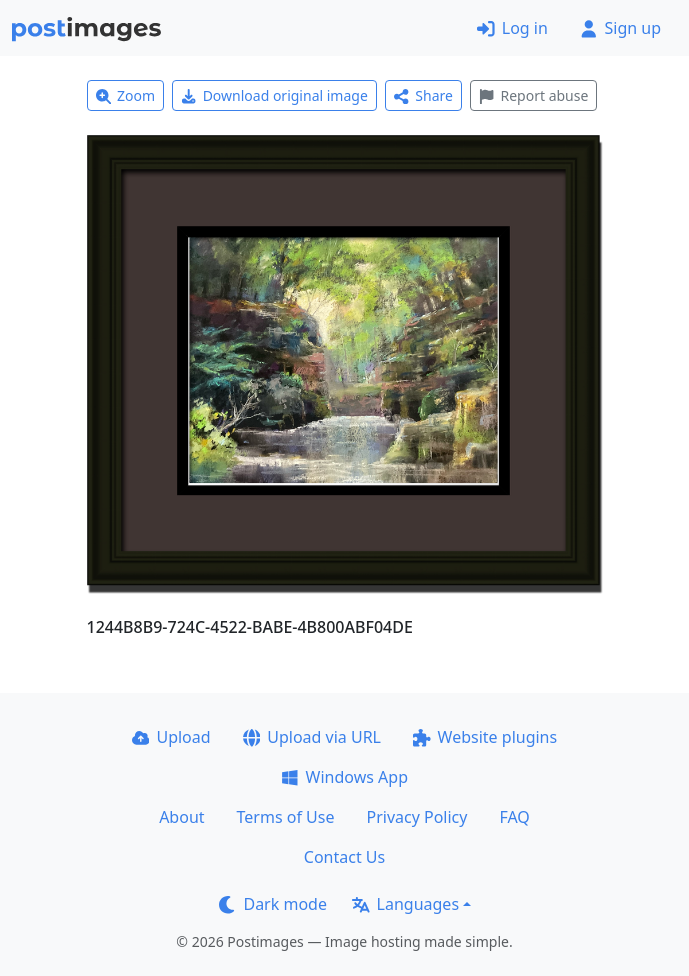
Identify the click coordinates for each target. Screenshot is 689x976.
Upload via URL (312, 737)
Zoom (126, 95)
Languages (405, 904)
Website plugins (485, 737)
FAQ (514, 817)
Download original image (274, 95)
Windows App (344, 777)
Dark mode (273, 904)
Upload (171, 737)
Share (423, 95)
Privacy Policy (416, 817)
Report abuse (533, 95)
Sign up (620, 28)
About (181, 817)
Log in (512, 28)
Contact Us (344, 857)
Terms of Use (286, 817)
